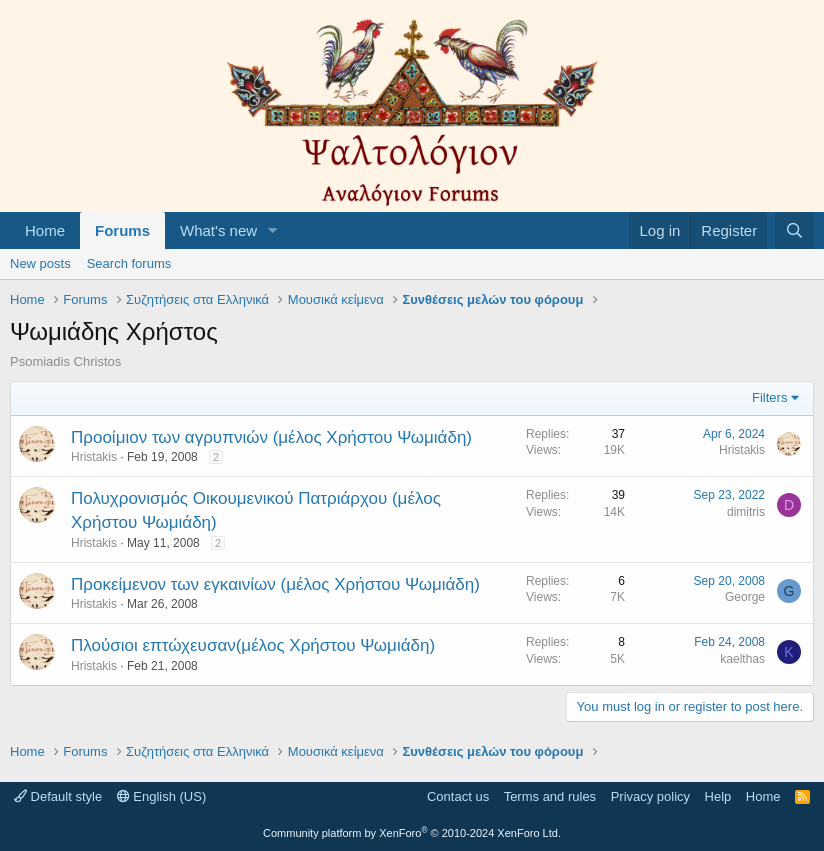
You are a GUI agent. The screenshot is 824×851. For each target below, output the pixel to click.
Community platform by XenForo (412, 833)
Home (45, 230)
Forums (122, 230)
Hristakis (94, 457)
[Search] (794, 230)
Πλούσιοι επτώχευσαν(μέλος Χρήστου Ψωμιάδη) (253, 645)
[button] (273, 230)
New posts (40, 263)
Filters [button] (769, 397)
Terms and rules (550, 796)
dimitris (746, 512)
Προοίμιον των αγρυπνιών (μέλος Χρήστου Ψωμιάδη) (271, 437)
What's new (218, 230)
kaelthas (742, 659)
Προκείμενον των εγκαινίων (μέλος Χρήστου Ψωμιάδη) (275, 584)
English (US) (162, 796)
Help (718, 796)
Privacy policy (650, 796)
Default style (58, 796)
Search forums (129, 263)
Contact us (458, 796)
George (745, 597)
